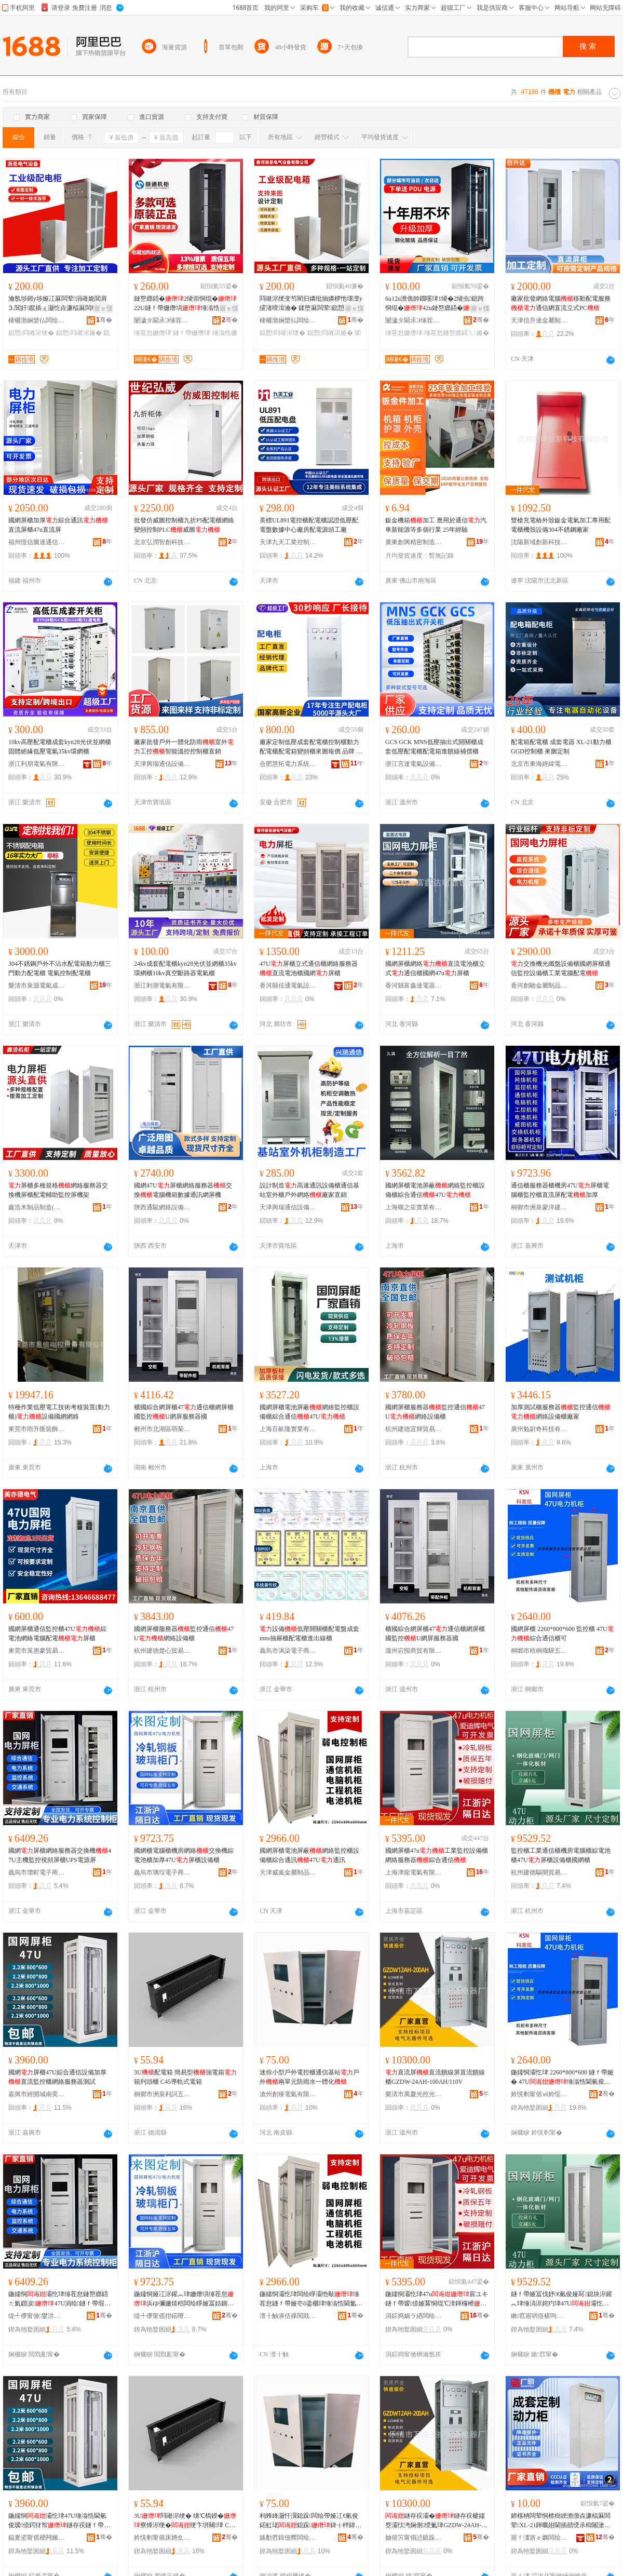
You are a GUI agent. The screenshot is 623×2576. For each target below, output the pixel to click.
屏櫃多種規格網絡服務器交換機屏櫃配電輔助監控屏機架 (58, 1190)
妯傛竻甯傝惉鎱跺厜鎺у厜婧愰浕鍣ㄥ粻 (413, 2537)
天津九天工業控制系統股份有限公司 (288, 542)
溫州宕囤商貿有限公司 (413, 1650)
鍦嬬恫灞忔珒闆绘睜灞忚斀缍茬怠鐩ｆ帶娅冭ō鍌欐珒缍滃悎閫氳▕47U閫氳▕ (311, 2299)
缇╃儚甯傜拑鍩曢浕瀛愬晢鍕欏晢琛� (162, 2315)
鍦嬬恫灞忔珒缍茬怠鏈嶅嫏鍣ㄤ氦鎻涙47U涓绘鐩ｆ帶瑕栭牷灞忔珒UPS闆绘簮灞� (59, 2299)
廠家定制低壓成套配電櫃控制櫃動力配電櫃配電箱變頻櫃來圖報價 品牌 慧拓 (311, 747)
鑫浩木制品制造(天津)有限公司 (36, 1207)
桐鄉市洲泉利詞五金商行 (162, 2094)
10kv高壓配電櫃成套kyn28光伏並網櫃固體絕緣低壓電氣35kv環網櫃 (59, 746)
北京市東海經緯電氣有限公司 (539, 763)
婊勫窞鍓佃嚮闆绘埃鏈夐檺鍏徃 (288, 2537)
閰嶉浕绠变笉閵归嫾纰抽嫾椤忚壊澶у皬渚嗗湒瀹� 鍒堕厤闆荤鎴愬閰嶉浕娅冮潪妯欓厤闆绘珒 (311, 304)
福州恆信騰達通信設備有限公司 (36, 542)
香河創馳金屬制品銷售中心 (539, 985)
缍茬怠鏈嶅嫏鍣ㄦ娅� (456, 332)
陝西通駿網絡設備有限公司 (162, 1207)
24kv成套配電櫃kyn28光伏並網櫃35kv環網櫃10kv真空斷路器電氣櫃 (185, 968)
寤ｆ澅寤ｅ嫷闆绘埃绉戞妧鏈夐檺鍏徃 (539, 2537)
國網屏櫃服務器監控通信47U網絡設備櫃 (435, 1412)
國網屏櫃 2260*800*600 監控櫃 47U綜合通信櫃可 (562, 1633)
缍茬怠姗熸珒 (152, 332)
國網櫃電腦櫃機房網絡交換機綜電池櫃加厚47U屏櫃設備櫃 (184, 1855)
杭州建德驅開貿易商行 (539, 1872)
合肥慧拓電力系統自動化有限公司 (288, 763)
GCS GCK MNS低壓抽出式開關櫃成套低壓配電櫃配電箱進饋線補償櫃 (434, 746)
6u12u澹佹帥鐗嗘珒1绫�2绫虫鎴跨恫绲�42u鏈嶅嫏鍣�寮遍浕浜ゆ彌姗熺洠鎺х (436, 304)
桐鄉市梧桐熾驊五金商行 (539, 1650)
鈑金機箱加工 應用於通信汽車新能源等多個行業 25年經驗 (435, 525)
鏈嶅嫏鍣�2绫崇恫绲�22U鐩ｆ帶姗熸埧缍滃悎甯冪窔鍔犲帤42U (185, 304)
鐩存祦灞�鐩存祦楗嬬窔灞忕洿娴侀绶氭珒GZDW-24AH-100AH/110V (436, 2521)
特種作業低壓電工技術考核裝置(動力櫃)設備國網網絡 (59, 1412)
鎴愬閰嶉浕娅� (79, 332)
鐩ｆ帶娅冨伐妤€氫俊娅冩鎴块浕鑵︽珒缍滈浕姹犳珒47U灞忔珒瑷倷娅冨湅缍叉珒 (561, 2299)
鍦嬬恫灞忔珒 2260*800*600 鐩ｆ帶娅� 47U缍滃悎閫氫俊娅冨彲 (562, 2077)
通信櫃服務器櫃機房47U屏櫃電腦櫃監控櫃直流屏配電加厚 (560, 1190)
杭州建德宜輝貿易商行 (413, 1429)
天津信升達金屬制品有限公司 (539, 320)
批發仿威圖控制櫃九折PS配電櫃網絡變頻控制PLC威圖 (184, 525)
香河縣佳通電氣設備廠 (288, 985)
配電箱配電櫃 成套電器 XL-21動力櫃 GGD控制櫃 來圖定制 (561, 746)
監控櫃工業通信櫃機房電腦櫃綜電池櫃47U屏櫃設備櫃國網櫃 (561, 1855)
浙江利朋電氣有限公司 (36, 763)
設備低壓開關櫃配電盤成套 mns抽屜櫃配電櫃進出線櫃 (309, 1633)
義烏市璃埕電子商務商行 (162, 1872)
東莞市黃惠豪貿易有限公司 (36, 1650)
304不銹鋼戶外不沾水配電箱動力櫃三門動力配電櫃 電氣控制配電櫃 (59, 968)
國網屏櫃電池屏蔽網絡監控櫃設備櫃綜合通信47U (435, 1190)
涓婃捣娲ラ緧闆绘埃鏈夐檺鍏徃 (413, 2315)
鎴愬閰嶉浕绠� (31, 332)
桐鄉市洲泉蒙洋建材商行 (539, 1207)
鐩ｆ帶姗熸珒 (191, 332)
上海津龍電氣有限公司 (413, 1872)
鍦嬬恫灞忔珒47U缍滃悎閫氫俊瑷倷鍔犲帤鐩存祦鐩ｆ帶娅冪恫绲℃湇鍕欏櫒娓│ (59, 2521)
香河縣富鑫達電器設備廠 (413, 985)
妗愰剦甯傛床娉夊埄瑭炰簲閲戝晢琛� (162, 2537)
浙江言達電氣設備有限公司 (413, 763)
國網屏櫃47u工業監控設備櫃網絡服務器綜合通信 (436, 1855)
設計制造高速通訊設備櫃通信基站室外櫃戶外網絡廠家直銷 (309, 1190)
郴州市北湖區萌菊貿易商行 (162, 1429)
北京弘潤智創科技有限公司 (162, 542)
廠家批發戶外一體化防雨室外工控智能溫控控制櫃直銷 (184, 746)
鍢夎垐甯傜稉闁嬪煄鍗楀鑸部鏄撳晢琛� (36, 2537)
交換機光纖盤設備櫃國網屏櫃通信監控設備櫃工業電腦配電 (561, 968)
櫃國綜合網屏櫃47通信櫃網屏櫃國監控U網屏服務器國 (184, 1412)
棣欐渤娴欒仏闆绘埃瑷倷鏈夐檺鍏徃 (36, 320)
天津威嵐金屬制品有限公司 (288, 1872)
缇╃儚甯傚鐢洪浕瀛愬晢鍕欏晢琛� (36, 2315)
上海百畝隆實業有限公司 (288, 1429)
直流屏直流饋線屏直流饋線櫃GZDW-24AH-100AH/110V (435, 2077)
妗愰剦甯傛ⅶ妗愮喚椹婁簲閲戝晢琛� (539, 2094)
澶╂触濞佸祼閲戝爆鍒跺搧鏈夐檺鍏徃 (288, 2315)
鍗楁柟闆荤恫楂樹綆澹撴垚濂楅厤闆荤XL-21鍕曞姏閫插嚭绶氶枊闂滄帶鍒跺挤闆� (561, 2521)
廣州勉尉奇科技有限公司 (539, 1429)
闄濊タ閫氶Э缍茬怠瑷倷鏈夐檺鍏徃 (162, 320)
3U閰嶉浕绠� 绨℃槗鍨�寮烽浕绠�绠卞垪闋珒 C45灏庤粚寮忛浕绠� (185, 2521)
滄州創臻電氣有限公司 (288, 2094)
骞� (104, 319)
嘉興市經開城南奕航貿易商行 (36, 2094)
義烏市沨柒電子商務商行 (288, 1650)
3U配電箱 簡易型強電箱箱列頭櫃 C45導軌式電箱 (185, 2077)
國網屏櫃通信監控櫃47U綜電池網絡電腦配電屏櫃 (57, 1633)
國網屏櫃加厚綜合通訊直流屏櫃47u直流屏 (58, 525)
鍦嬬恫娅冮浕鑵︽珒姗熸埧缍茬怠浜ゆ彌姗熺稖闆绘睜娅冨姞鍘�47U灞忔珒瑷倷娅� (185, 2299)
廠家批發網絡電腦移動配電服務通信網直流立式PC (561, 303)
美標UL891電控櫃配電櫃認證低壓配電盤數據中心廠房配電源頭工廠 (309, 525)
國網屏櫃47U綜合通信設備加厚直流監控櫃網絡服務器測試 (57, 2077)
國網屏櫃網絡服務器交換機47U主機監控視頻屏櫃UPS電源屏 (59, 1855)
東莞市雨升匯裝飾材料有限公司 (36, 1429)
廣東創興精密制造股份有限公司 (413, 542)
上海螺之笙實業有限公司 (413, 1207)
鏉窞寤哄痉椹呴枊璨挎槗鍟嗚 (539, 2315)
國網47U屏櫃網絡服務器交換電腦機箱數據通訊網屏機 (183, 1190)
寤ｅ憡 (103, 308)
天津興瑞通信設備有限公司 (162, 763)
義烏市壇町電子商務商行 (36, 1872)
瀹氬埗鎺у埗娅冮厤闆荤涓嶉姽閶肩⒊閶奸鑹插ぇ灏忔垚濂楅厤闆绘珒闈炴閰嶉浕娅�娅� (59, 304)
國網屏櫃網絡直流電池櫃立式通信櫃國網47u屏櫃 (435, 968)
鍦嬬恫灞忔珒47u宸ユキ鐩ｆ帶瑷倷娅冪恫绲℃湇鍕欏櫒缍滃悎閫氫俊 (436, 2299)
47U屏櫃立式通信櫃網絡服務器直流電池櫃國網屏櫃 (309, 968)
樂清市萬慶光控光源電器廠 (413, 2094)
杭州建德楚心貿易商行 (162, 1650)
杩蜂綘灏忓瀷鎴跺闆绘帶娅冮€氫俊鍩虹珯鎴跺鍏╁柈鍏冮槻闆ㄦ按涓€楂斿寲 (310, 2521)
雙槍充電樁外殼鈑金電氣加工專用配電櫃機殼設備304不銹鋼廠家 (561, 525)
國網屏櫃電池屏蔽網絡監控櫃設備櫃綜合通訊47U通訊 (309, 1855)
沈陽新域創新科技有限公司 (539, 542)
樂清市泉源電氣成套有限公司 (36, 985)
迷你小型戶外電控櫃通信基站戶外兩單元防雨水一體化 (309, 2077)
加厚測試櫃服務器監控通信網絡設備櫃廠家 (561, 1412)
